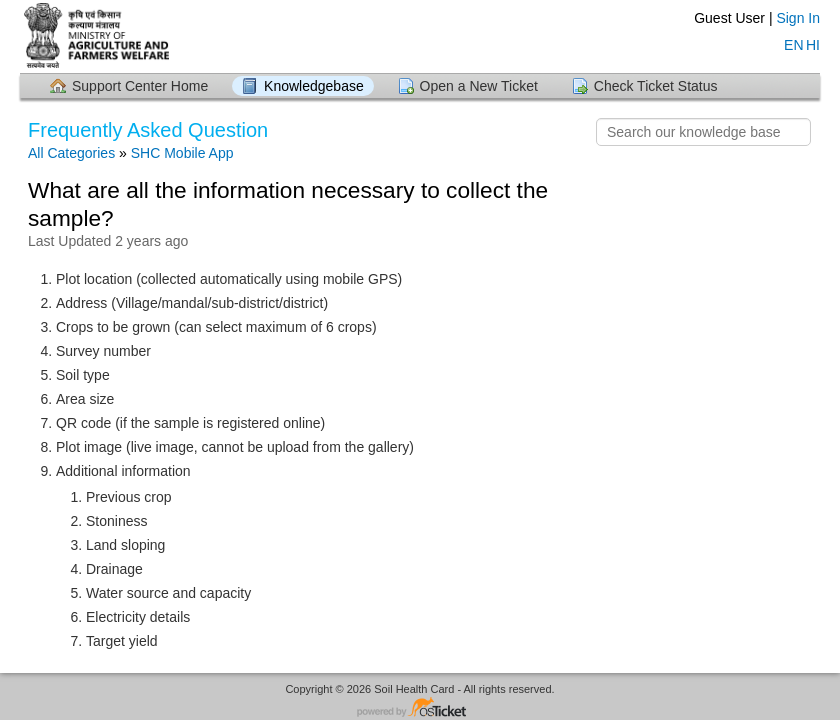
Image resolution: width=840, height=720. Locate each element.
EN (792, 42)
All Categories (71, 153)
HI (813, 42)
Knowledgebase (314, 86)
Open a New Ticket (479, 86)
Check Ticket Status (656, 86)
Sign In (798, 18)
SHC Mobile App (182, 153)
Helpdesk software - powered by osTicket (420, 708)
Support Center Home (140, 86)
